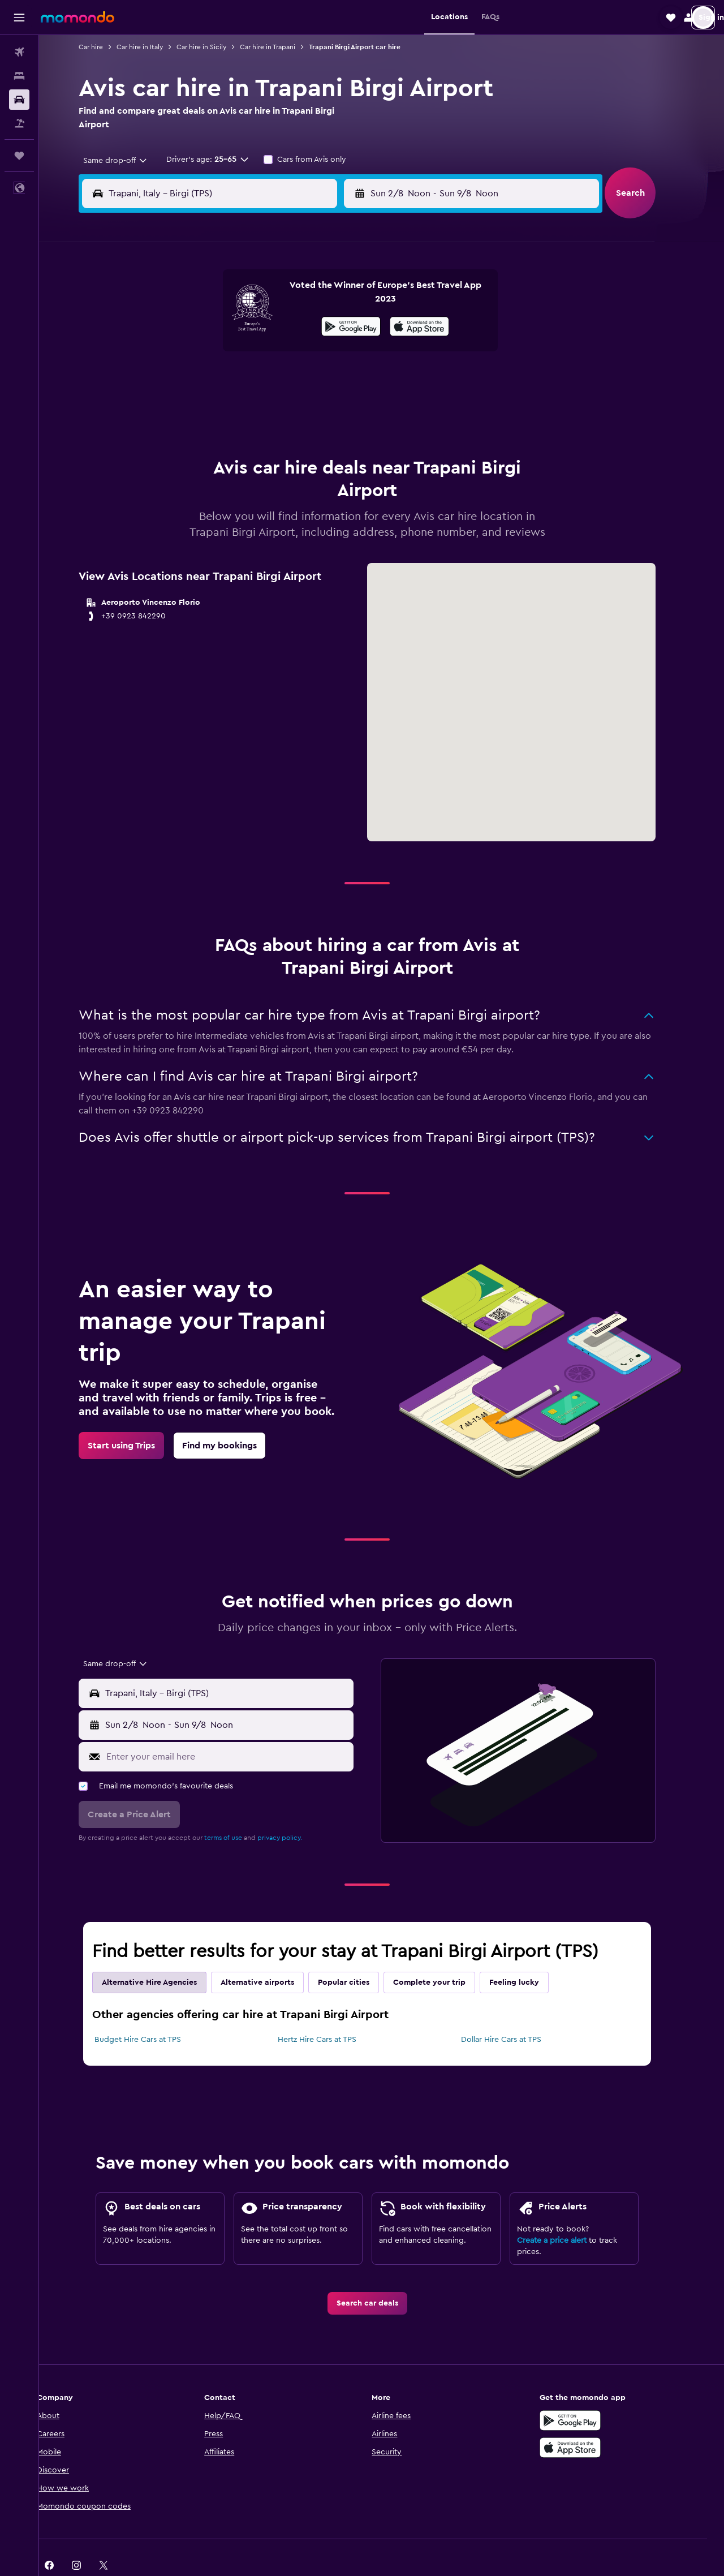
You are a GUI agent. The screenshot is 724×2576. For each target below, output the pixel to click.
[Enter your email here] (242, 1728)
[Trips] (19, 155)
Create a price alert (566, 2212)
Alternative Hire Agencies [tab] (164, 1954)
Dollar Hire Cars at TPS (515, 2011)
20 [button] (262, 380)
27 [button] (262, 407)
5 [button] (235, 325)
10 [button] (180, 353)
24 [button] (180, 407)
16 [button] (343, 353)
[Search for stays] (19, 75)
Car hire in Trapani (282, 47)
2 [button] (343, 298)
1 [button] (316, 298)
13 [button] (262, 353)
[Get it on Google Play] (584, 2392)
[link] (136, 1417)
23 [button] (343, 380)
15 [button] (316, 353)
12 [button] (235, 353)
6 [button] (262, 325)
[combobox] (125, 160)
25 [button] (207, 407)
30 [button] (343, 407)
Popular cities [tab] (358, 1954)
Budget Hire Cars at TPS (152, 2011)
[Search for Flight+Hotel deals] (19, 123)
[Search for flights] (19, 52)
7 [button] (289, 325)
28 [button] (289, 407)
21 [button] (289, 380)
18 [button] (208, 380)
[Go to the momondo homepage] (77, 17)
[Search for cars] (19, 99)
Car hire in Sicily (216, 47)
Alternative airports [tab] (272, 1954)
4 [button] (207, 325)
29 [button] (316, 407)
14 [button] (289, 353)
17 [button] (180, 380)
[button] (19, 17)
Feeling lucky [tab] (529, 1954)
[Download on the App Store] (584, 2419)
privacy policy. (294, 1809)
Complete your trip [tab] (444, 1954)
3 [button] (180, 325)
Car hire (105, 47)
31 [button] (180, 434)
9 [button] (343, 325)
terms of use (238, 1809)
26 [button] (235, 407)
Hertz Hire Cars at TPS (331, 2011)
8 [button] (316, 325)
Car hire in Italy (154, 47)
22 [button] (316, 380)
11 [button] (207, 353)
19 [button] (235, 380)
